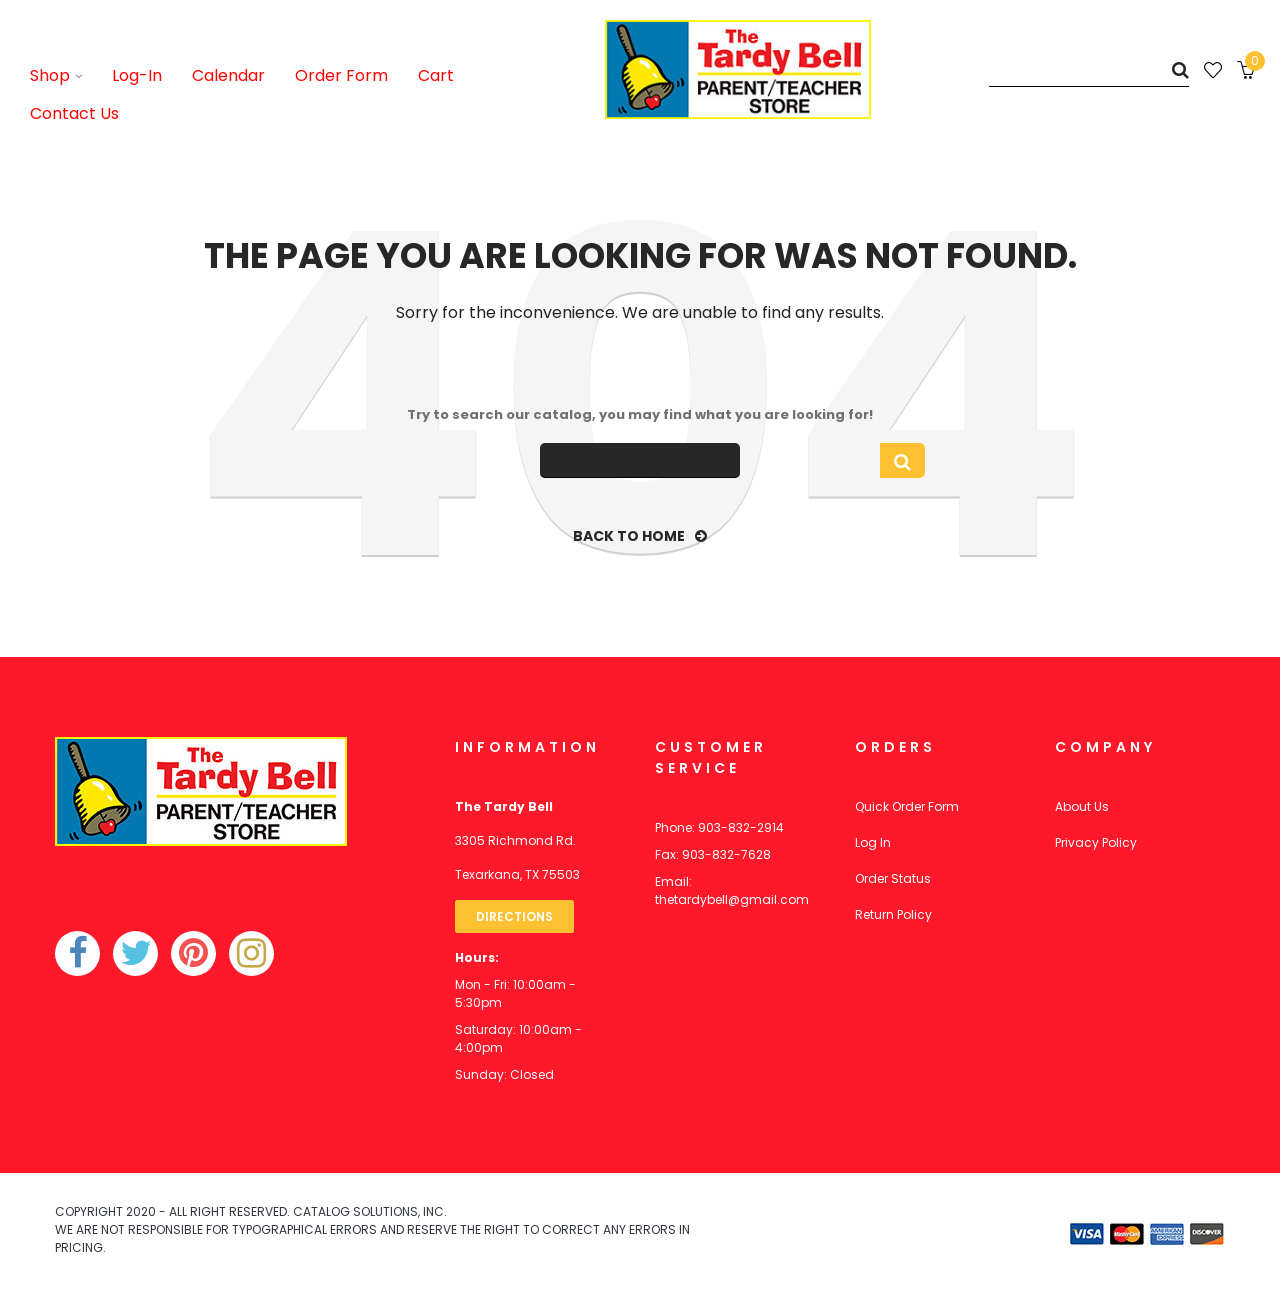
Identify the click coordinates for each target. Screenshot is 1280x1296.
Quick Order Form (907, 806)
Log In (873, 842)
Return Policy (893, 914)
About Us (1082, 806)
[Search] (1089, 69)
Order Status (893, 878)
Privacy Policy (1096, 842)
